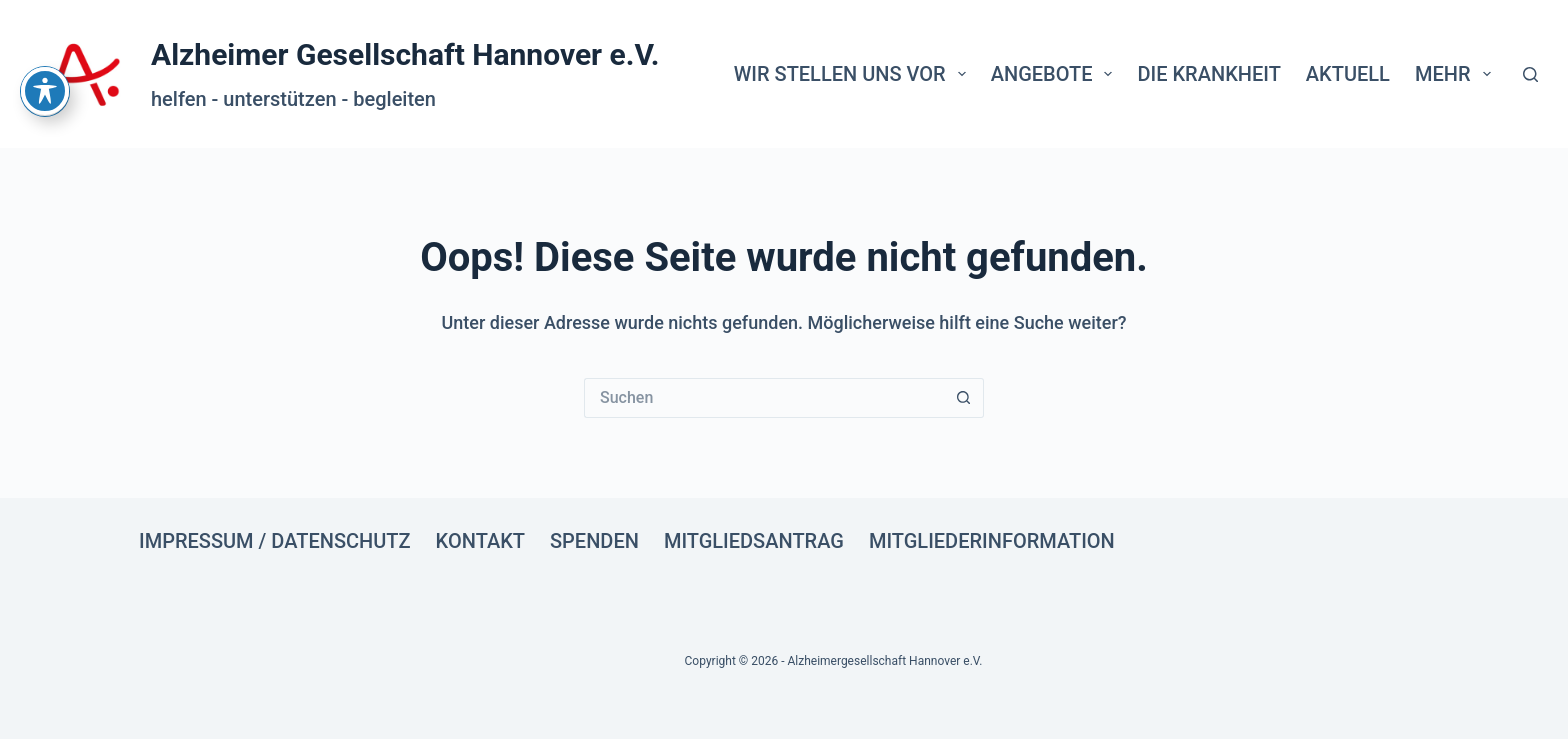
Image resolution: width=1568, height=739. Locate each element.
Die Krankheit (1208, 74)
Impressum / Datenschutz (275, 541)
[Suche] (1530, 74)
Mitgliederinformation (992, 541)
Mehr (1457, 74)
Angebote (1056, 74)
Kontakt (480, 541)
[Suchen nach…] (764, 398)
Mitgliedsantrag (754, 541)
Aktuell (1348, 74)
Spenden (594, 541)
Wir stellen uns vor (854, 74)
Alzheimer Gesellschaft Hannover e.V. (405, 54)
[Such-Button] (964, 398)
